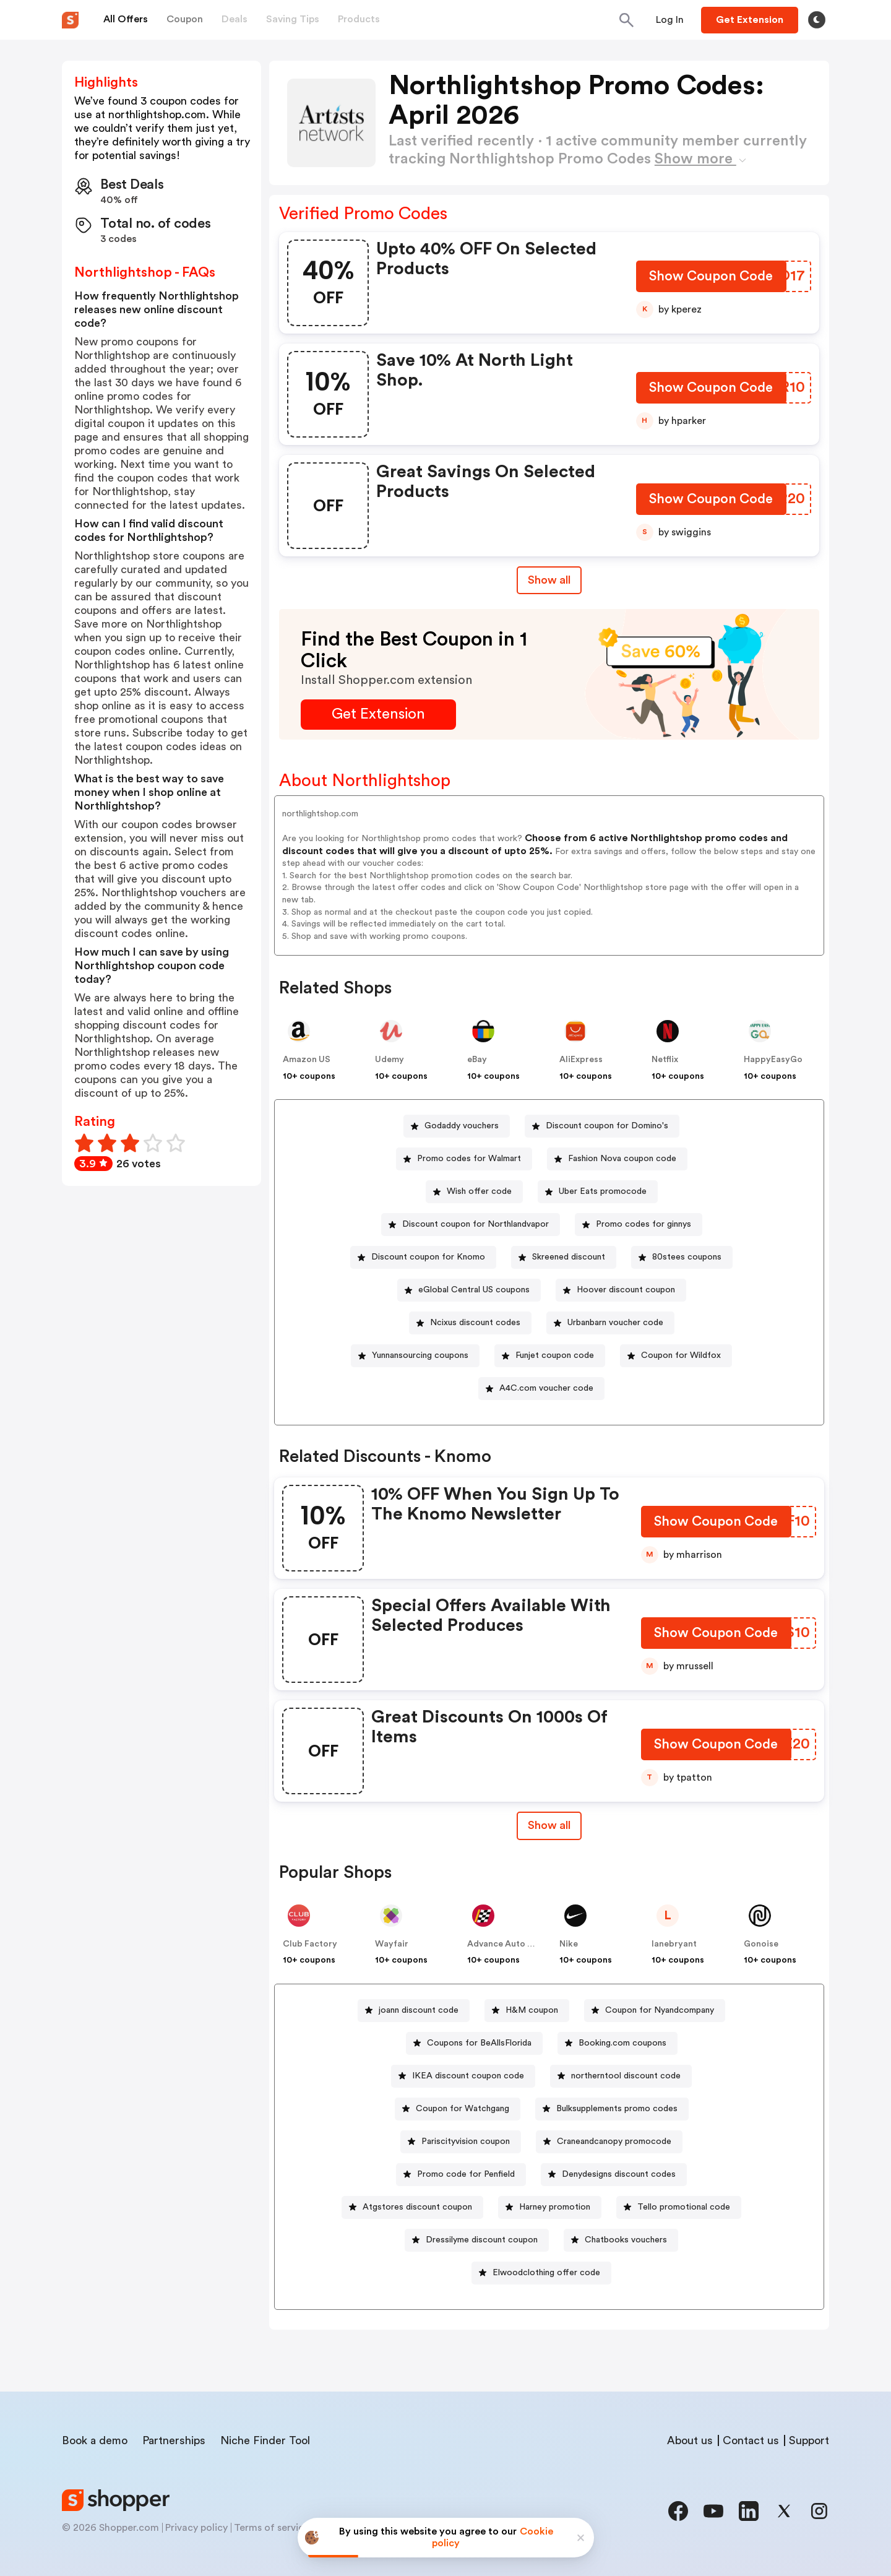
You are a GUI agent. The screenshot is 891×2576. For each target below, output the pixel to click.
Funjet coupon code (554, 1355)
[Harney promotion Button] (549, 2207)
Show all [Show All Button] (549, 580)
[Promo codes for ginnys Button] (638, 1224)
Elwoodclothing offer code (546, 2272)
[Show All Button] (549, 1825)
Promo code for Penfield (466, 2174)
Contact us (751, 2440)
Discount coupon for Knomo (428, 1257)
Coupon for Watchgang (462, 2108)
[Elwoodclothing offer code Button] (541, 2273)
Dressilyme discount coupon (482, 2240)
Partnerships (173, 2440)
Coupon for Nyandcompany (659, 2010)
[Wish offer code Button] (474, 1191)
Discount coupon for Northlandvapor (475, 1224)
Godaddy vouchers (461, 1126)
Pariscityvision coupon (465, 2141)
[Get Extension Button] (378, 714)
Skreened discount (568, 1257)
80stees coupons (686, 1257)
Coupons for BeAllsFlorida (479, 2043)
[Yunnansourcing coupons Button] (415, 1355)
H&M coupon (532, 2010)
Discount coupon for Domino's (607, 1126)
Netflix (665, 1059)
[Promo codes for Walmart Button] (464, 1159)
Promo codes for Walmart (469, 1158)
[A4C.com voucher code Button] (541, 1388)
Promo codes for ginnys (643, 1224)
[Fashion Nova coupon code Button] (617, 1159)
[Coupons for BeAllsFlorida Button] (474, 2043)
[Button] (670, 20)
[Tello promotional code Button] (678, 2207)
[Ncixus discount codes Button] (470, 1323)
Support (809, 2440)
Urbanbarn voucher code (615, 1322)
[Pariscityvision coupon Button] (460, 2141)
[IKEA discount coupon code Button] (463, 2076)
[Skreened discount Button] (563, 1257)
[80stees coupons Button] (682, 1257)
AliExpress (581, 1059)
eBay (477, 1059)
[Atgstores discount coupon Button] (412, 2207)
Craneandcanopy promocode (614, 2141)
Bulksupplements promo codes (617, 2108)
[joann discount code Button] (414, 2010)
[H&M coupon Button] (526, 2010)
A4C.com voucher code (546, 1388)
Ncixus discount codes (475, 1322)
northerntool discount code (626, 2076)
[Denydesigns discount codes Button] (614, 2174)
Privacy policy (196, 2528)
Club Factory (310, 1944)
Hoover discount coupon (626, 1290)
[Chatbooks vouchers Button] (621, 2240)
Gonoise (761, 1944)
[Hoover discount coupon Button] (621, 1290)
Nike (568, 1944)
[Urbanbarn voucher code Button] (610, 1323)
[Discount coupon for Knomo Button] (423, 1257)
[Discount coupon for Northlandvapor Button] (470, 1224)
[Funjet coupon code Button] (549, 1355)
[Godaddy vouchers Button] (456, 1126)
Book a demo (94, 2440)
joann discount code (418, 2010)
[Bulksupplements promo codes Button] (612, 2109)
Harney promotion (554, 2207)
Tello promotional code (683, 2207)
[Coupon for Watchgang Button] (457, 2109)
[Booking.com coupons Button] (617, 2043)
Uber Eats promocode (603, 1191)
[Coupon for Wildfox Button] (676, 1355)
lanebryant (674, 1944)
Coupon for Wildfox (681, 1355)
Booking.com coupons (622, 2043)
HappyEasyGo (773, 1059)
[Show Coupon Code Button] (711, 279)
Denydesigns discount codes (619, 2174)
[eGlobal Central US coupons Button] (469, 1290)
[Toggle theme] (816, 20)
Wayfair (391, 1944)
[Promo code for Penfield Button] (461, 2174)
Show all (549, 1825)
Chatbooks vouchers (626, 2240)
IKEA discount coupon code (468, 2076)
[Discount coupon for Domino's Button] (602, 1126)
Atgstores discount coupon (417, 2207)
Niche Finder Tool (265, 2440)
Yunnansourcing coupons (420, 1355)
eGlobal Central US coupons (474, 1290)
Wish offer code (479, 1191)
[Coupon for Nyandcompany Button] (654, 2010)
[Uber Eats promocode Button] (598, 1191)
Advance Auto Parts (508, 1944)
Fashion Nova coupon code (622, 1158)
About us (690, 2440)
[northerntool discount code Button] (621, 2076)
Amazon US (306, 1059)
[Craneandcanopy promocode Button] (609, 2141)
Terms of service (271, 2528)
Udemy (389, 1059)
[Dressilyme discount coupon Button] (477, 2240)
